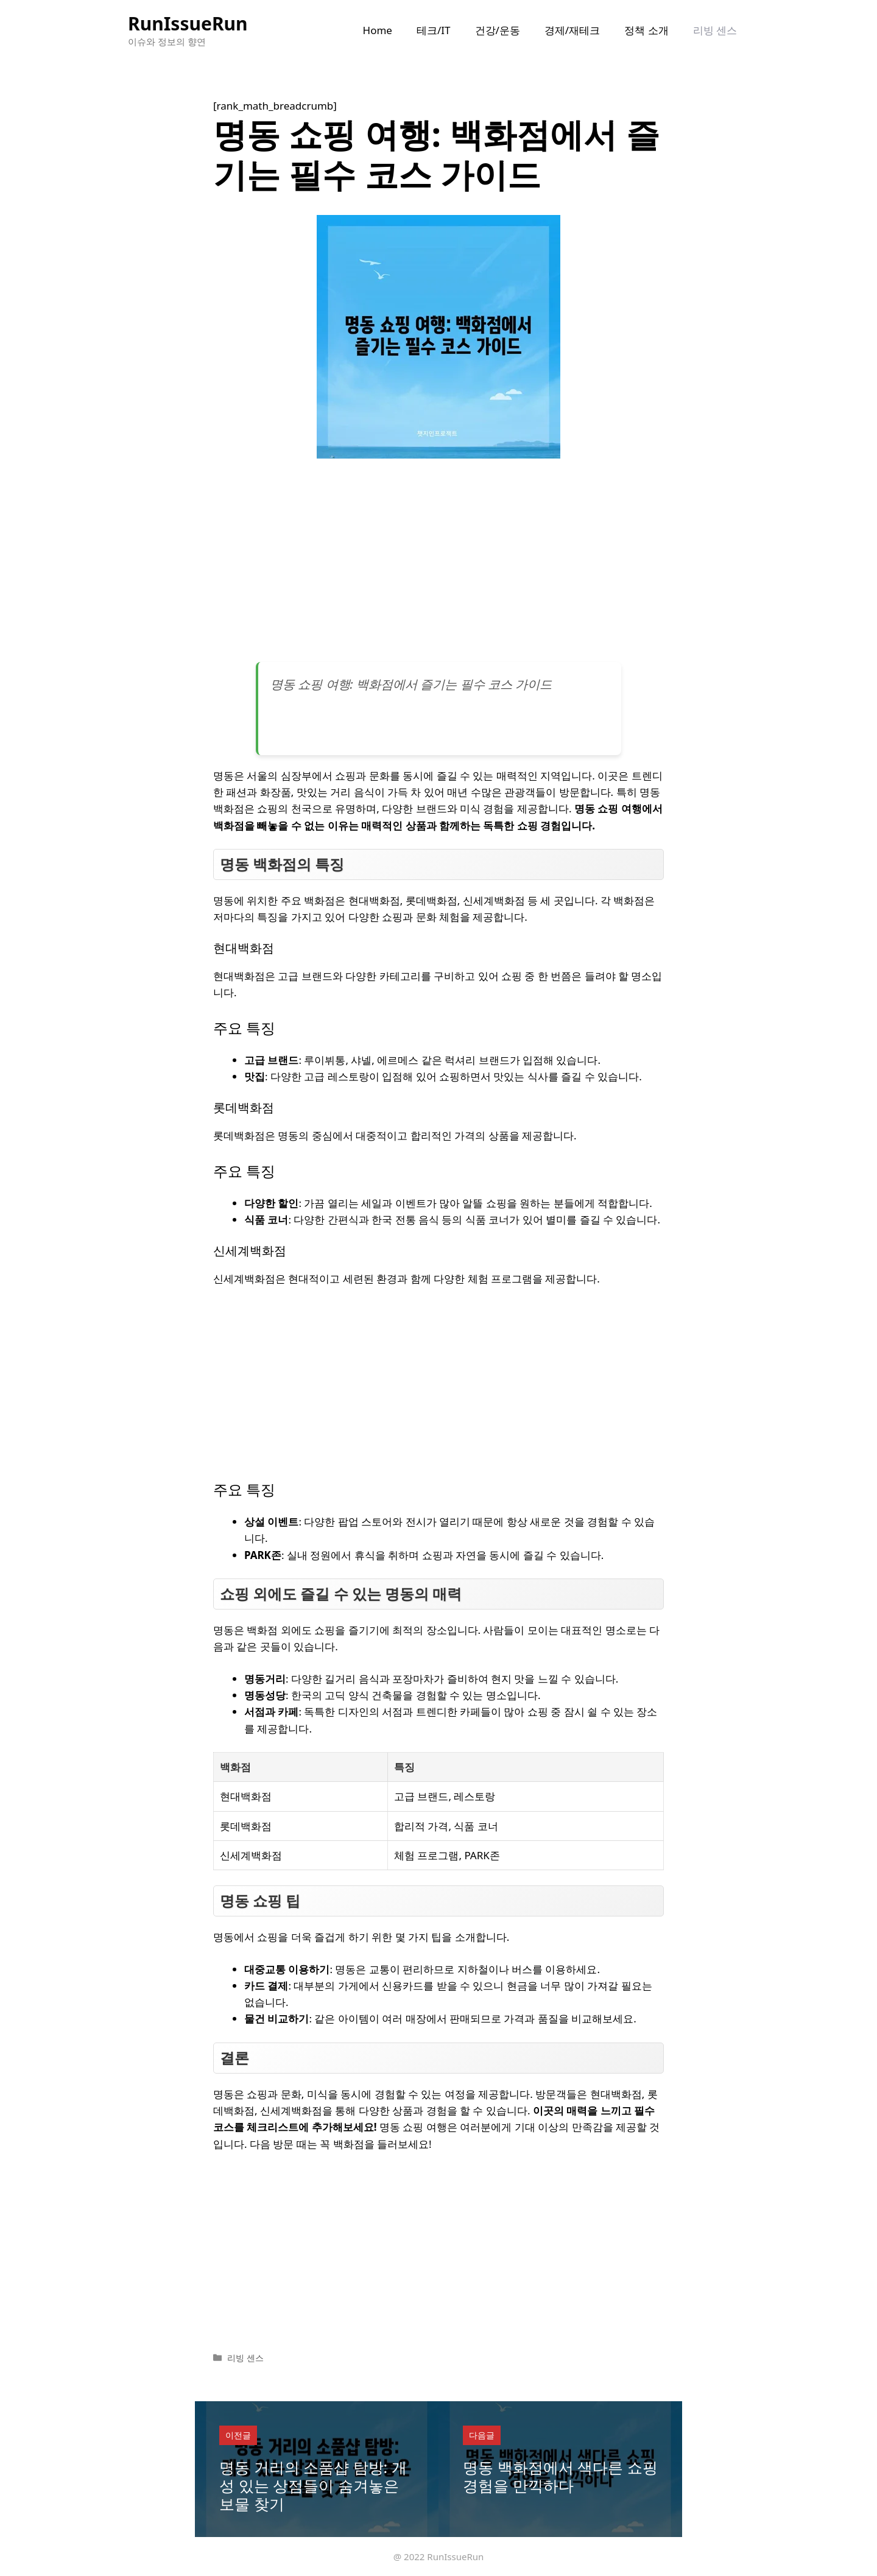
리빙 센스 (715, 30)
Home (377, 30)
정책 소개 (646, 30)
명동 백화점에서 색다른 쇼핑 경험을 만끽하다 (560, 2476)
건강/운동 (497, 30)
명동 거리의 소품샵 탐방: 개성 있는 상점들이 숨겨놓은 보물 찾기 (313, 2485)
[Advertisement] (438, 564)
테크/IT (434, 30)
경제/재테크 (572, 30)
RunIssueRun (188, 23)
